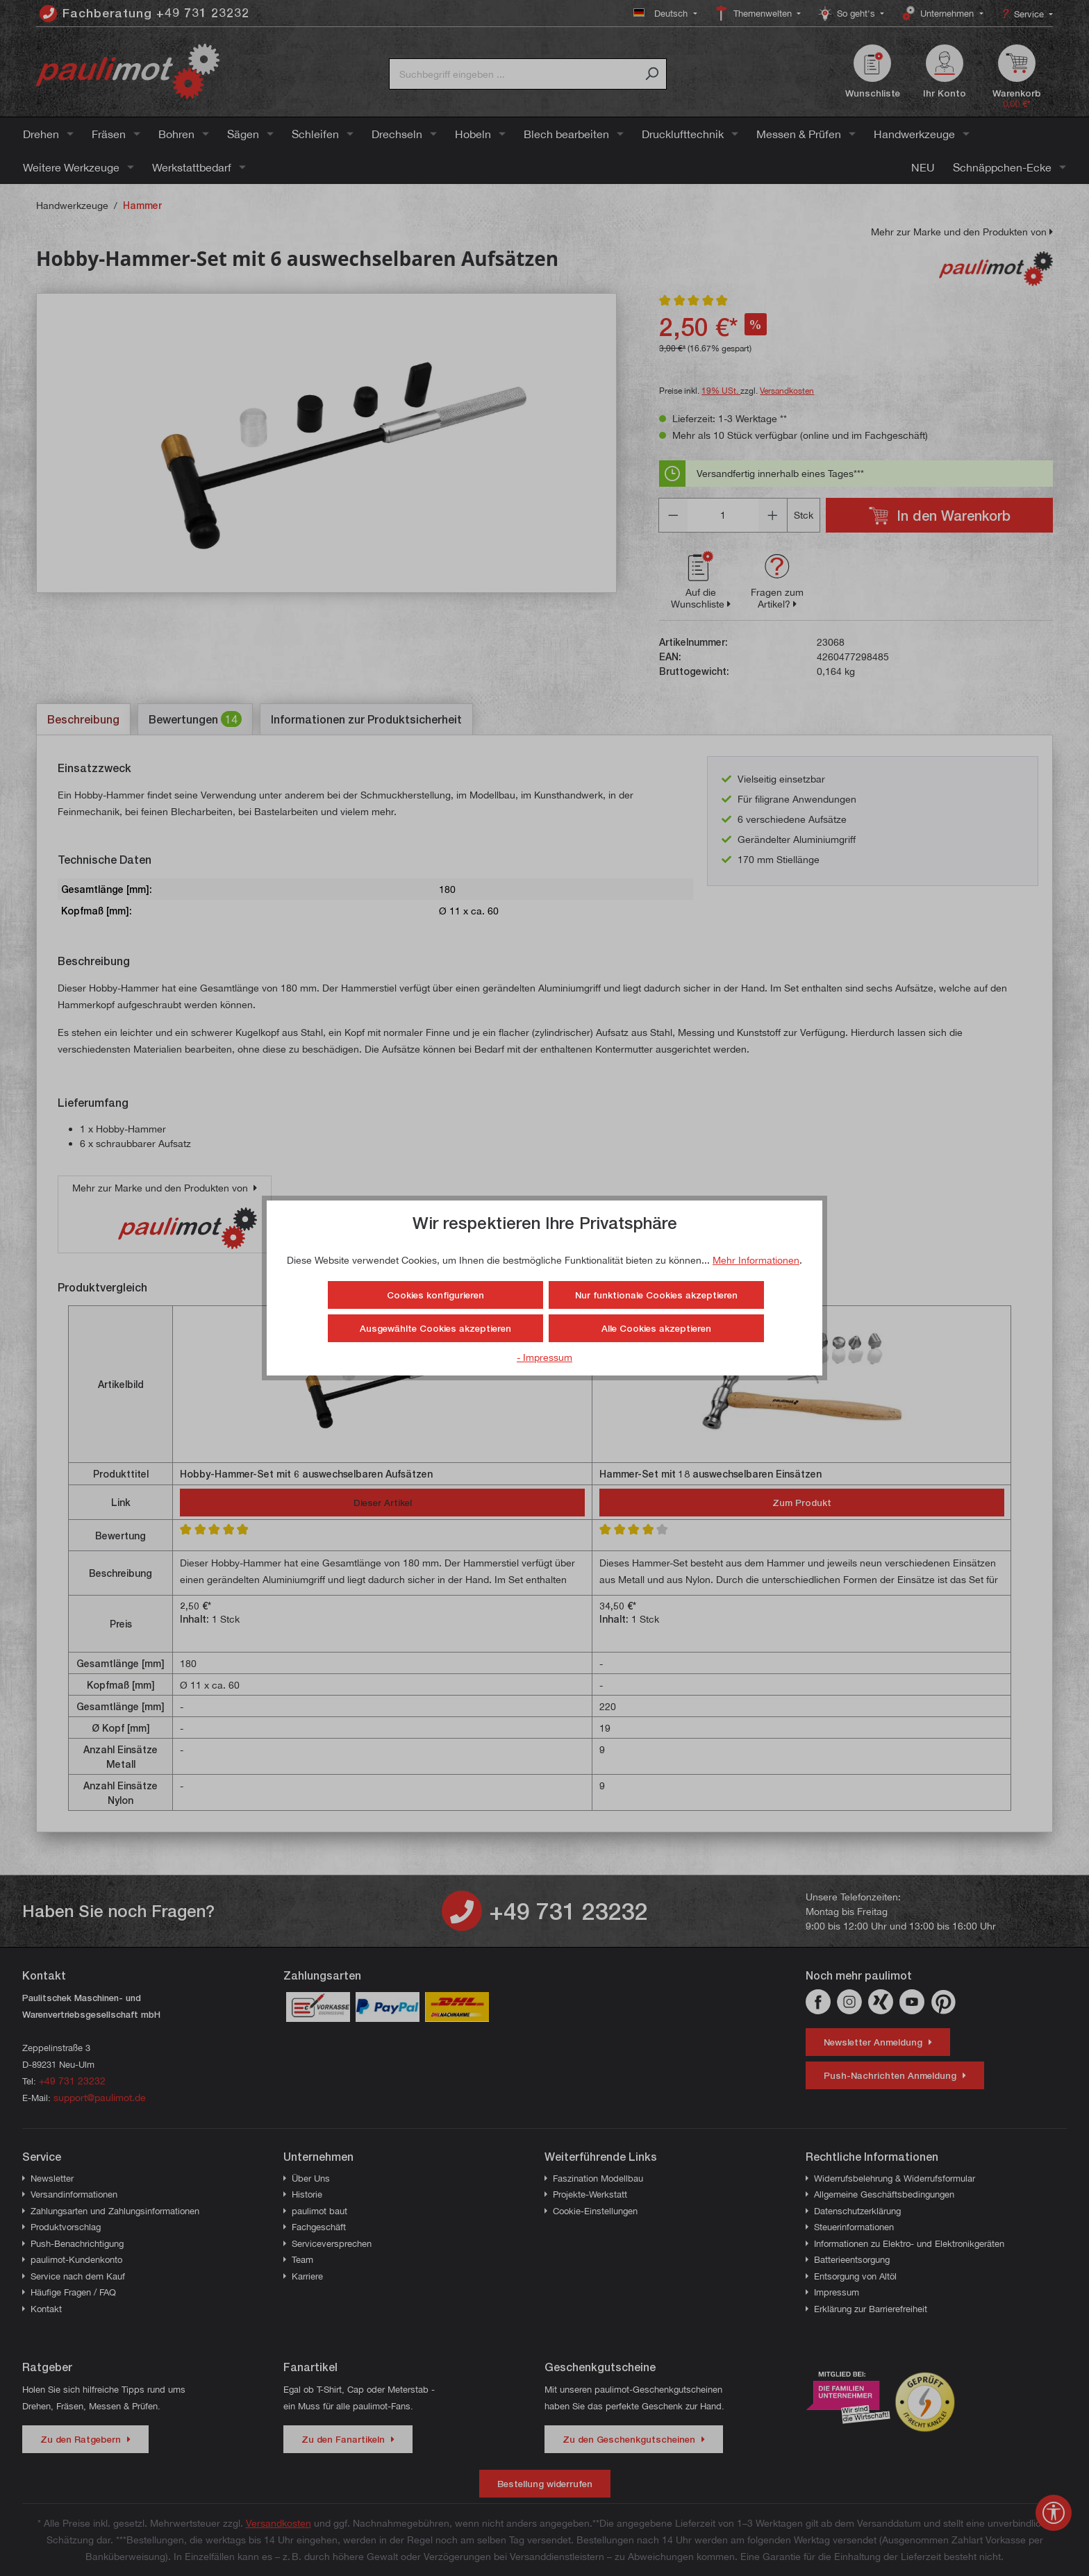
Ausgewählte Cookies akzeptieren (435, 1328)
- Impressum (544, 1357)
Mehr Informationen (756, 1260)
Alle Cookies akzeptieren (656, 1328)
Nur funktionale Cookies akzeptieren (656, 1294)
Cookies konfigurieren (435, 1294)
